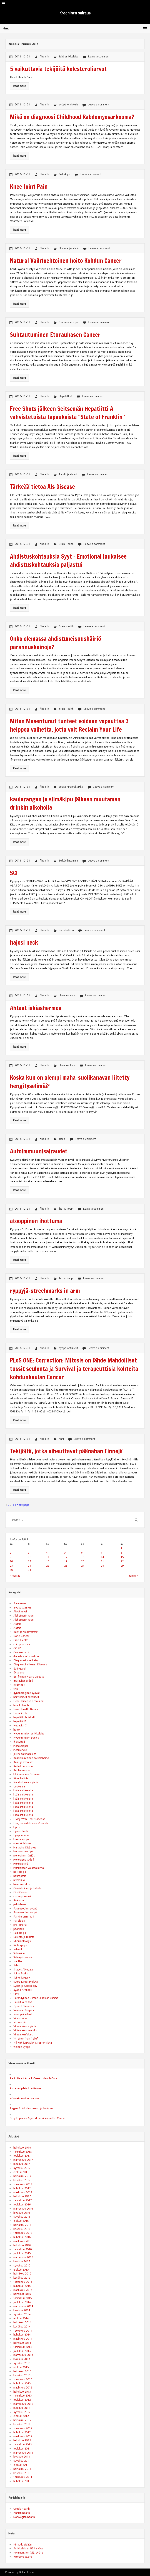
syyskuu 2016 (22, 2216)
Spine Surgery (21, 1977)
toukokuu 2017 (22, 2184)
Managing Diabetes (24, 1847)
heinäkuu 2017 (22, 2176)
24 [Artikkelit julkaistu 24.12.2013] (29, 1565)
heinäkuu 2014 (22, 2322)
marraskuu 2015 (23, 2257)
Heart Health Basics (25, 1709)
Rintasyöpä (20, 1945)
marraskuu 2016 (23, 2208)
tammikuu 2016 (22, 2249)
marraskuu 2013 (23, 2355)
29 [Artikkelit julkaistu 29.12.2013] (122, 1565)
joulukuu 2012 (22, 2399)
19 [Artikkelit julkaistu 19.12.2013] (65, 1561)
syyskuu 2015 (22, 2265)
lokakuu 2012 (21, 2408)
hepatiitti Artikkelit (24, 1717)
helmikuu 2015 (22, 2294)
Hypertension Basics (26, 1737)
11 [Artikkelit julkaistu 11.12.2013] (47, 1557)
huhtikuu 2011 (22, 2481)
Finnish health (21, 2512)
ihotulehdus (20, 1750)
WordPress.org (22, 2556)
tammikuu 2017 (22, 2200)
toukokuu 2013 (22, 2379)
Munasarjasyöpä (69, 248)
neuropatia (19, 1876)
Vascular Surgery (23, 2010)
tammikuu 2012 (22, 2444)
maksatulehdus (22, 1843)
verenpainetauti (22, 2014)
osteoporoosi (22, 1896)
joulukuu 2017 (22, 2155)
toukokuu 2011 (22, 2477)
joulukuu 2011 (22, 2448)
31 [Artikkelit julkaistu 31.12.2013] (29, 1570)
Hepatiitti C (20, 1725)
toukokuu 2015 (22, 2281)
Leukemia (19, 1786)
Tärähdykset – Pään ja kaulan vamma (35, 1998)
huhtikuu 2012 (22, 2432)
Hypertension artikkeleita (28, 1733)
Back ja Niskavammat (25, 1631)
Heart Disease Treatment (28, 1701)
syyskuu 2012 (22, 2412)
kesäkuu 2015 (22, 2277)
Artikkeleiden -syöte (28, 2548)
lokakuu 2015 (21, 2261)
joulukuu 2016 (22, 2204)
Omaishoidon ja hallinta (27, 1888)
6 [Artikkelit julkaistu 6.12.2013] (82, 1552)
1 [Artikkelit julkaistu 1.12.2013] (121, 1548)
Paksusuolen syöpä (25, 1908)
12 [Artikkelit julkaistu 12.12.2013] (65, 1557)
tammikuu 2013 (22, 2395)
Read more (19, 86)
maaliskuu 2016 (22, 2241)
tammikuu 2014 (22, 2347)
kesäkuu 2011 (22, 2473)
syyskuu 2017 (22, 2168)
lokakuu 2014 (21, 2310)
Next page (23, 1504)
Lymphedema (21, 1835)
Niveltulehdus (21, 1884)
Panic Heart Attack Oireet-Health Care (33, 2078)
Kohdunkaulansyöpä (25, 1782)
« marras (15, 1575)
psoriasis (18, 1929)
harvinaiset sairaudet (26, 1697)
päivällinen (19, 1904)
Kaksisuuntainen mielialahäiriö (31, 1758)
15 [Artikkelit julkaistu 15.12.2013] (122, 1557)
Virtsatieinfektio (23, 2034)
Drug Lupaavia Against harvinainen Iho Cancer (38, 2118)
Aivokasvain (20, 1611)
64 (14, 1504)
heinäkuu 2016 (22, 2225)
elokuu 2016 (21, 2220)
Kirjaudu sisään (22, 2544)
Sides (16, 1965)
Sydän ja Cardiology (25, 1985)
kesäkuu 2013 (22, 2375)
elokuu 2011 (21, 2464)
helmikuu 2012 (22, 2440)
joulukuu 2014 (22, 2302)
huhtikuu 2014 (22, 2334)
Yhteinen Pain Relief (25, 2038)
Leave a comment (98, 56)
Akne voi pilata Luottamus (25, 2088)
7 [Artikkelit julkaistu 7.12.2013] (101, 1552)
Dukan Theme (26, 2572)
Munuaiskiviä (21, 1863)
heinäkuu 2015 (22, 2273)
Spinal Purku (20, 1973)
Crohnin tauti (21, 1652)
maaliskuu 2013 (22, 2387)
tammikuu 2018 (22, 2151)
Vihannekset (21, 2018)
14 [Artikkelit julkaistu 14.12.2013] (102, 1557)
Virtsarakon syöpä (24, 2026)
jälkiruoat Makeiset (24, 1754)
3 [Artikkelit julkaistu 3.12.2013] (28, 1552)
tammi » (133, 1575)
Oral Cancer (20, 1892)
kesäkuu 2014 (22, 2326)
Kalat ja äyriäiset (23, 1762)
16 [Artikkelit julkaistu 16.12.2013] (11, 1561)
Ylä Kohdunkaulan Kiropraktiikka (32, 2042)
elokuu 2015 (21, 2269)
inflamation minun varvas (24, 2098)
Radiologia (19, 1932)
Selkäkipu (64, 174)
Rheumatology (22, 1941)
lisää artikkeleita (68, 56)
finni (61, 1438)
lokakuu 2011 (21, 2456)
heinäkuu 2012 (22, 2420)
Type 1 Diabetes (23, 2006)
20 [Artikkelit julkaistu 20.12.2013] (82, 1561)
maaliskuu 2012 (22, 2436)
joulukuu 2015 (22, 2253)
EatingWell (19, 1668)
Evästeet (19, 1684)
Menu (6, 28)
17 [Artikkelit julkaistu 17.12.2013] (29, 1561)
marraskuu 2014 (23, 2306)
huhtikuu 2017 (22, 2188)
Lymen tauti (20, 1831)
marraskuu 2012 (23, 2403)
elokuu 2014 (21, 2318)
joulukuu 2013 (22, 2351)
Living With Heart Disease (29, 1819)
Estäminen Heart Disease (28, 1676)
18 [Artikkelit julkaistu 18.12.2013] (47, 1561)
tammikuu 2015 (22, 2298)
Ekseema (18, 1672)
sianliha (17, 1961)
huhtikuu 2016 (22, 2237)
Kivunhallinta (66, 930)
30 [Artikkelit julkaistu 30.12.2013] (11, 1570)
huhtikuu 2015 (22, 2286)
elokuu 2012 (21, 2416)
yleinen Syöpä (21, 2046)
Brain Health (66, 544)
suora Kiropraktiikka (71, 786)
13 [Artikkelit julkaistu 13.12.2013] (82, 1557)
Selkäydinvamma (68, 860)
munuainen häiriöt (24, 1855)
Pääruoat (19, 1900)
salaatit (17, 1949)
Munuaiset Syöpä (23, 1859)
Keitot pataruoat (23, 1766)
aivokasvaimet (22, 1607)
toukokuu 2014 (22, 2330)
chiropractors (67, 995)
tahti (16, 1993)
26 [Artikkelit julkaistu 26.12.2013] (65, 1565)
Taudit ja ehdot (68, 474)
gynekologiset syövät (26, 1692)
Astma (17, 1623)
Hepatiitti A (65, 396)
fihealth (44, 56)
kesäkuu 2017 (22, 2180)
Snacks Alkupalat (23, 1969)
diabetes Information (26, 1656)
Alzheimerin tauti (23, 1615)
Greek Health (21, 2508)
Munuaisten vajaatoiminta (28, 1868)
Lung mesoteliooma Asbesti (30, 1823)
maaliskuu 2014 (22, 2338)
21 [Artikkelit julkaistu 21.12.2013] (102, 1561)
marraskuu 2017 (23, 2159)
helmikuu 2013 (22, 2391)
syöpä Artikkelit (68, 104)
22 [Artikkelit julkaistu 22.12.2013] (122, 1561)
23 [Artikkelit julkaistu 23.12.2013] (11, 1565)
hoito (16, 1729)
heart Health (21, 1705)
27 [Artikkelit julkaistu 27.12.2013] (82, 1565)
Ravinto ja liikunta (23, 1937)
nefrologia (19, 1871)
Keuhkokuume (22, 1770)
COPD (17, 1648)
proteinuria (20, 1924)
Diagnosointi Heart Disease (30, 1664)
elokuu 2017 (21, 2172)
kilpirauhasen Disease (26, 1774)
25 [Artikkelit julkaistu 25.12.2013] (47, 1565)
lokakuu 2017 (21, 2163)
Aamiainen (19, 1603)
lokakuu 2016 (21, 2212)
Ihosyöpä (19, 1741)
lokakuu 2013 (21, 2359)
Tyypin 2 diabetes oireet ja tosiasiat (32, 2108)
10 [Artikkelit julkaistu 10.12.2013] (29, 1557)
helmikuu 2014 (22, 2342)
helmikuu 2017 (22, 2196)
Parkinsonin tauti (23, 1916)
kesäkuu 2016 (22, 2229)
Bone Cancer (21, 1636)
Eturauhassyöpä (68, 322)
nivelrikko (19, 1880)
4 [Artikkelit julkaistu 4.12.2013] (47, 1552)
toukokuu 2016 (22, 2233)
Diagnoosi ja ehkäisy (26, 1660)
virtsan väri (20, 2022)
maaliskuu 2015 (22, 2290)
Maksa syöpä (21, 1839)
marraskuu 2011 (23, 2452)
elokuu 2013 (21, 2367)
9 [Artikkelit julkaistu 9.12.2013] (10, 1557)
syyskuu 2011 (22, 2460)
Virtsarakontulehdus (25, 2030)
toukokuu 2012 (22, 2428)
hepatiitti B (19, 1721)
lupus (62, 1139)
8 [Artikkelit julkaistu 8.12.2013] (121, 1552)
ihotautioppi (66, 1208)
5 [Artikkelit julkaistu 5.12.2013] (65, 1552)
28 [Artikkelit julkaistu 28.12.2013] (102, 1565)
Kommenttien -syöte (28, 2552)
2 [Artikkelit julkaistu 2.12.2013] (10, 1552)
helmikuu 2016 (22, 2245)
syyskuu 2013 (22, 2363)
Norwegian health (24, 2517)
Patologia (19, 1920)
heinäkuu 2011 (22, 2469)
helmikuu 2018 (22, 2147)
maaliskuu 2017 (22, 2192)
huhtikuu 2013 (22, 2383)
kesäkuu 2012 (22, 2424)
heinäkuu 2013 (22, 2371)
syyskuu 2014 (22, 2314)
